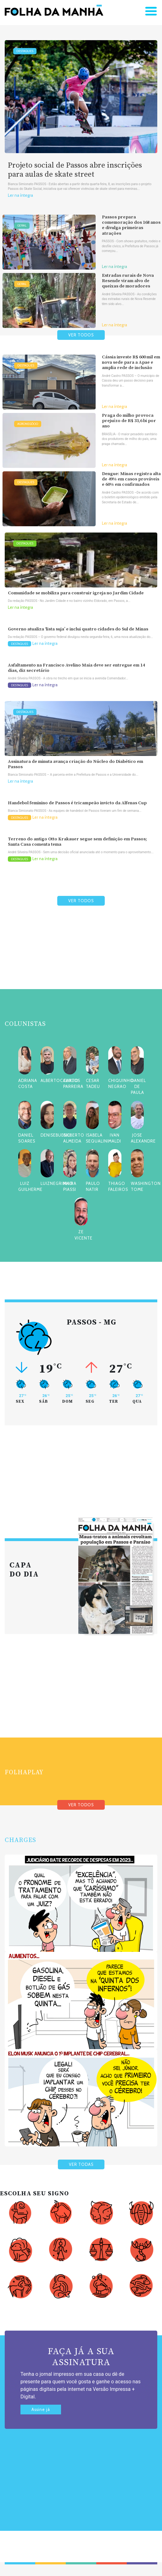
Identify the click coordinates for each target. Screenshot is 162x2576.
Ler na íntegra (20, 195)
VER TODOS (81, 335)
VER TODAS (81, 2164)
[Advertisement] (81, 962)
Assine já (40, 2409)
